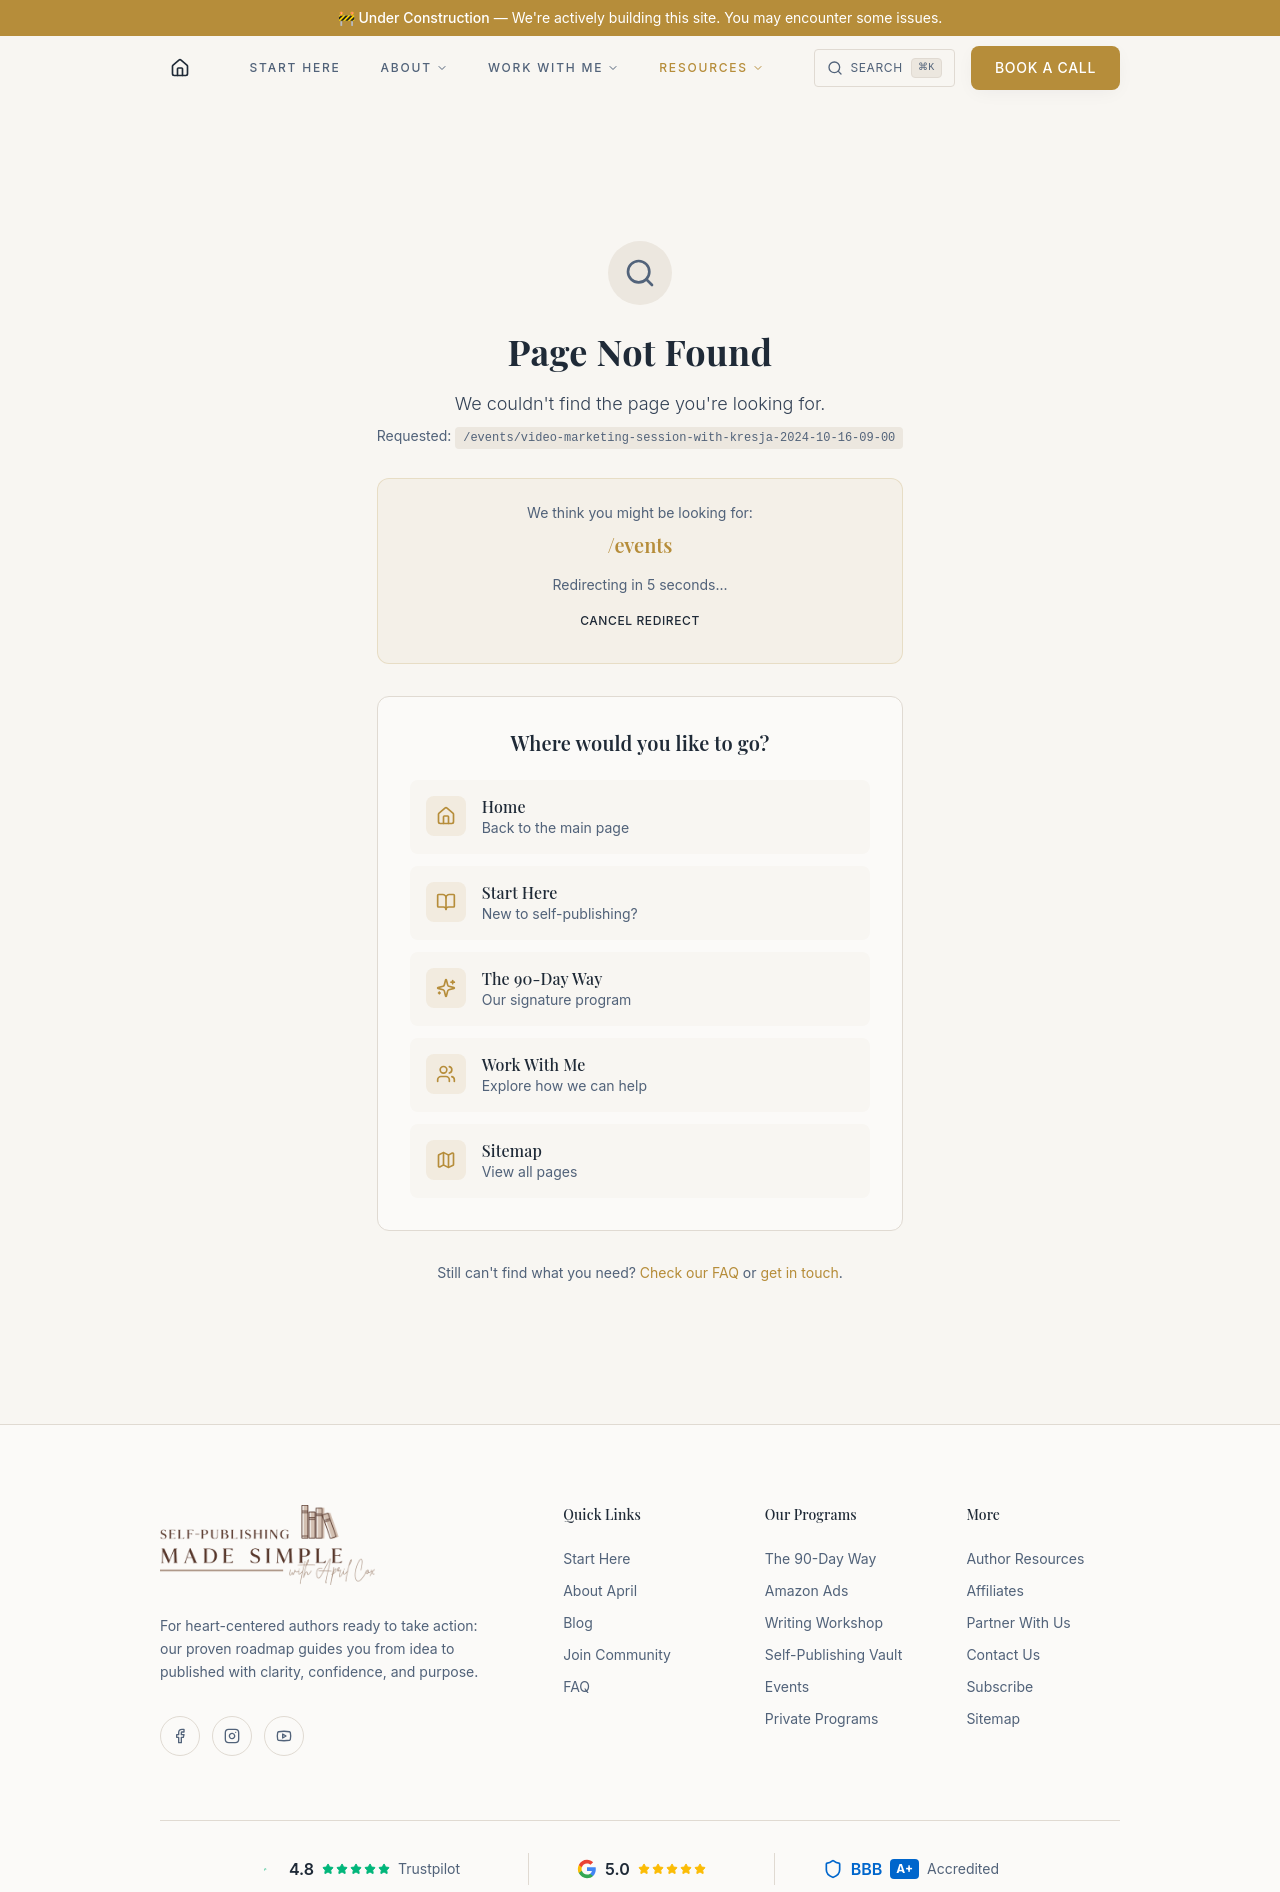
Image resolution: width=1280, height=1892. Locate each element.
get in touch (799, 1272)
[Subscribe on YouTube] (284, 1736)
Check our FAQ (689, 1272)
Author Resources (1025, 1558)
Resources (711, 67)
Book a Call (1045, 67)
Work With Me (553, 67)
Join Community (617, 1654)
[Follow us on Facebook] (180, 1736)
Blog (578, 1622)
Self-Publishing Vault (833, 1654)
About (414, 67)
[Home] (180, 68)
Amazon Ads (807, 1590)
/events (640, 544)
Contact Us (1003, 1654)
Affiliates (995, 1590)
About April (600, 1590)
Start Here (295, 67)
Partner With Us (1018, 1622)
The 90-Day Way (821, 1558)
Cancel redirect (640, 620)
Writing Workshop (824, 1622)
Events (787, 1686)
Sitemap (993, 1718)
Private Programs (822, 1718)
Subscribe (999, 1686)
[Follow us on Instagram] (232, 1736)
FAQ (576, 1686)
